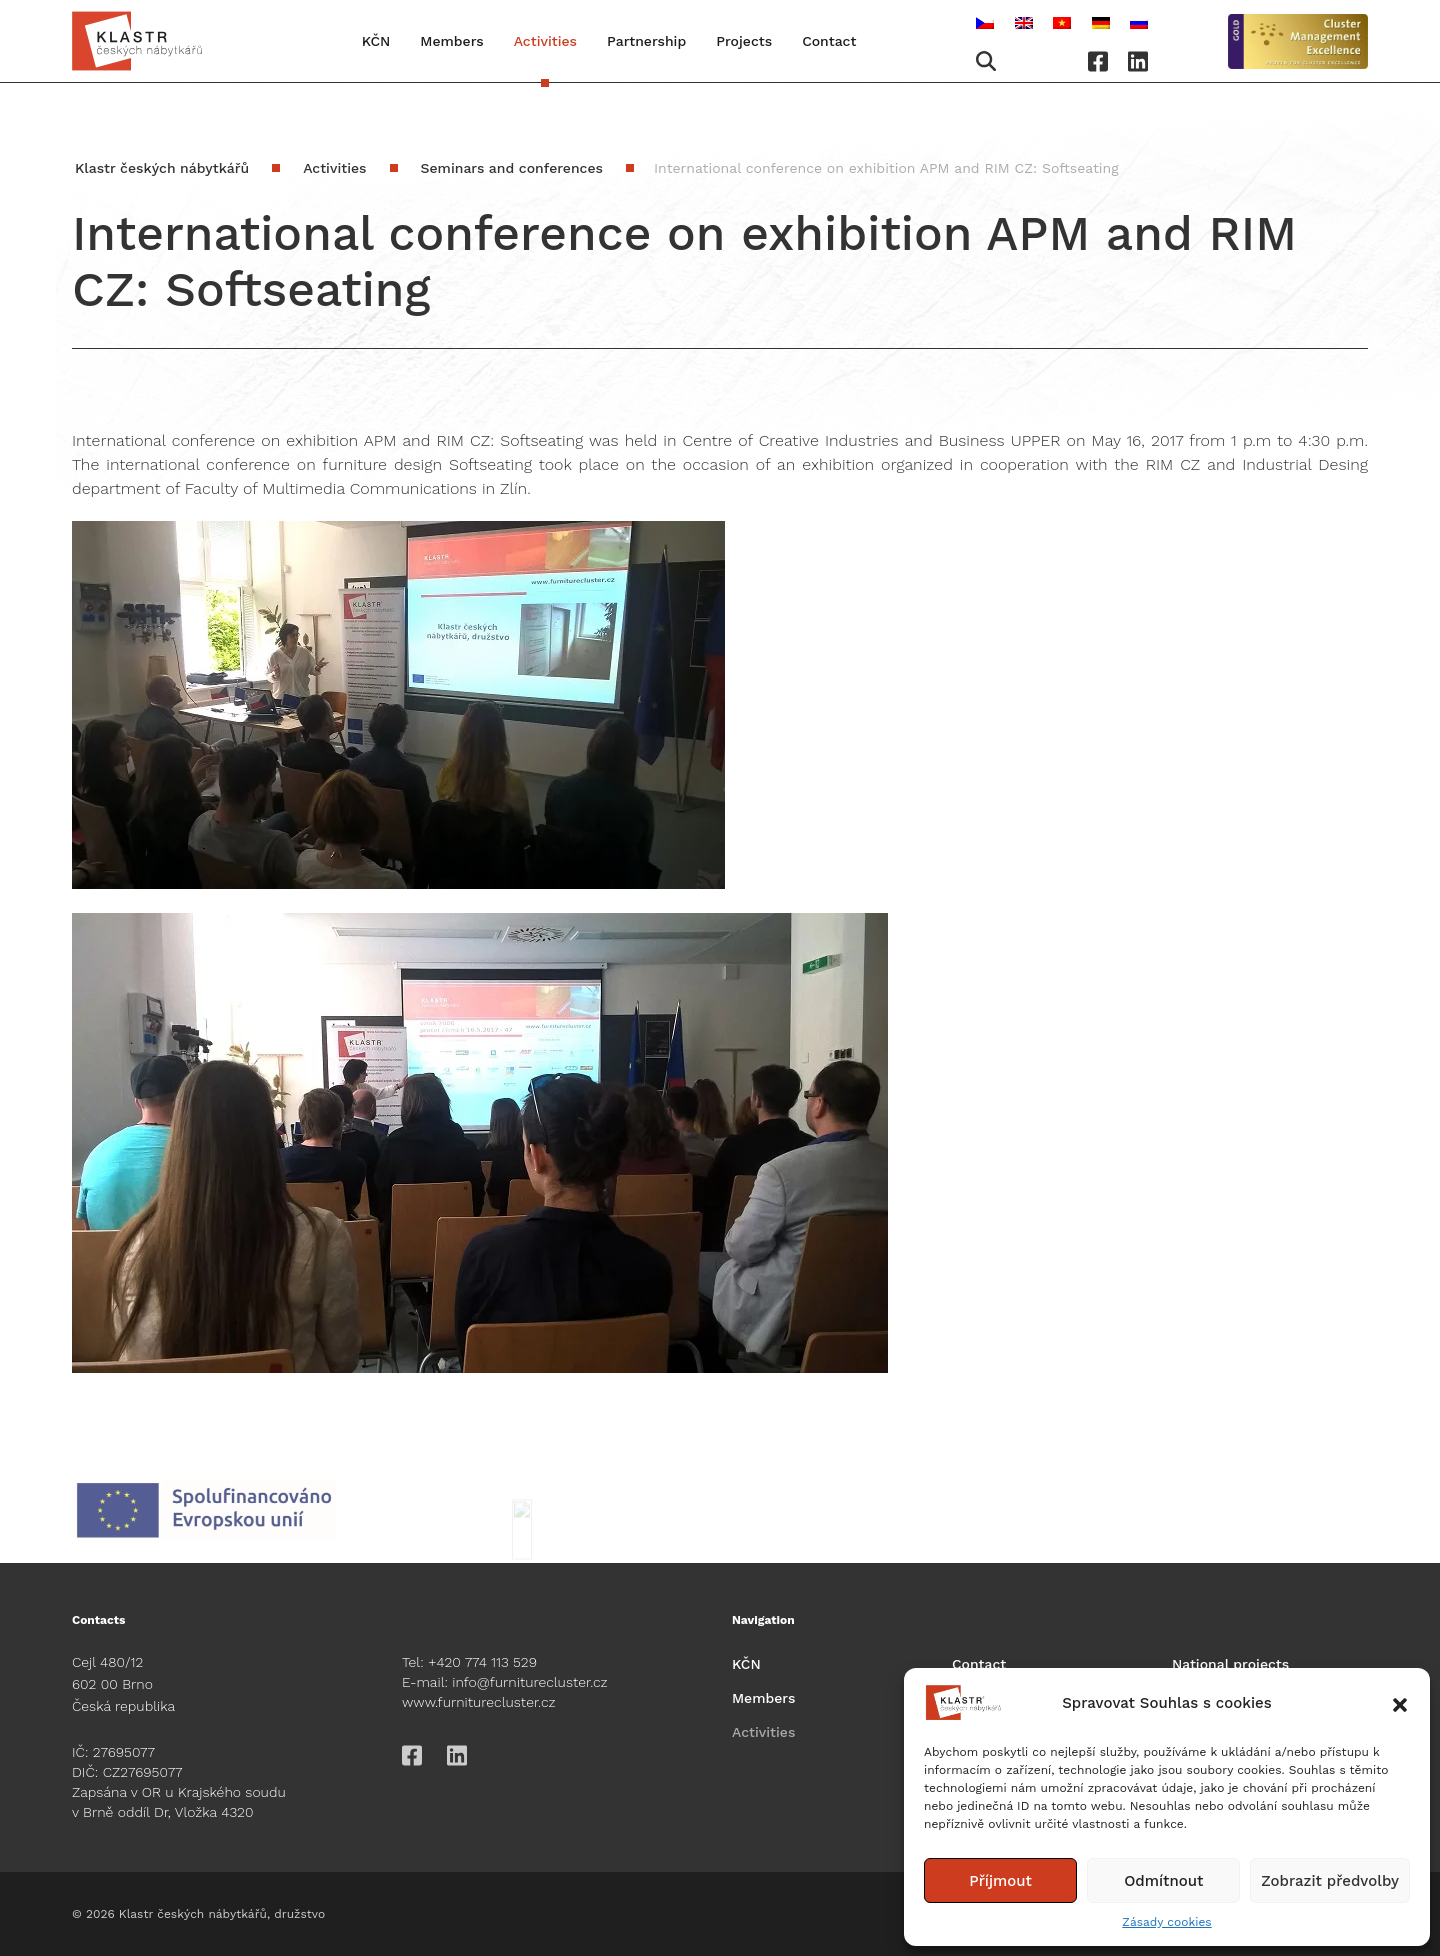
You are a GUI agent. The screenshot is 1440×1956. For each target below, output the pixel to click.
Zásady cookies (1166, 1922)
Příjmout (1000, 1881)
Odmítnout (1163, 1881)
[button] (1400, 1703)
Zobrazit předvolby (1330, 1881)
